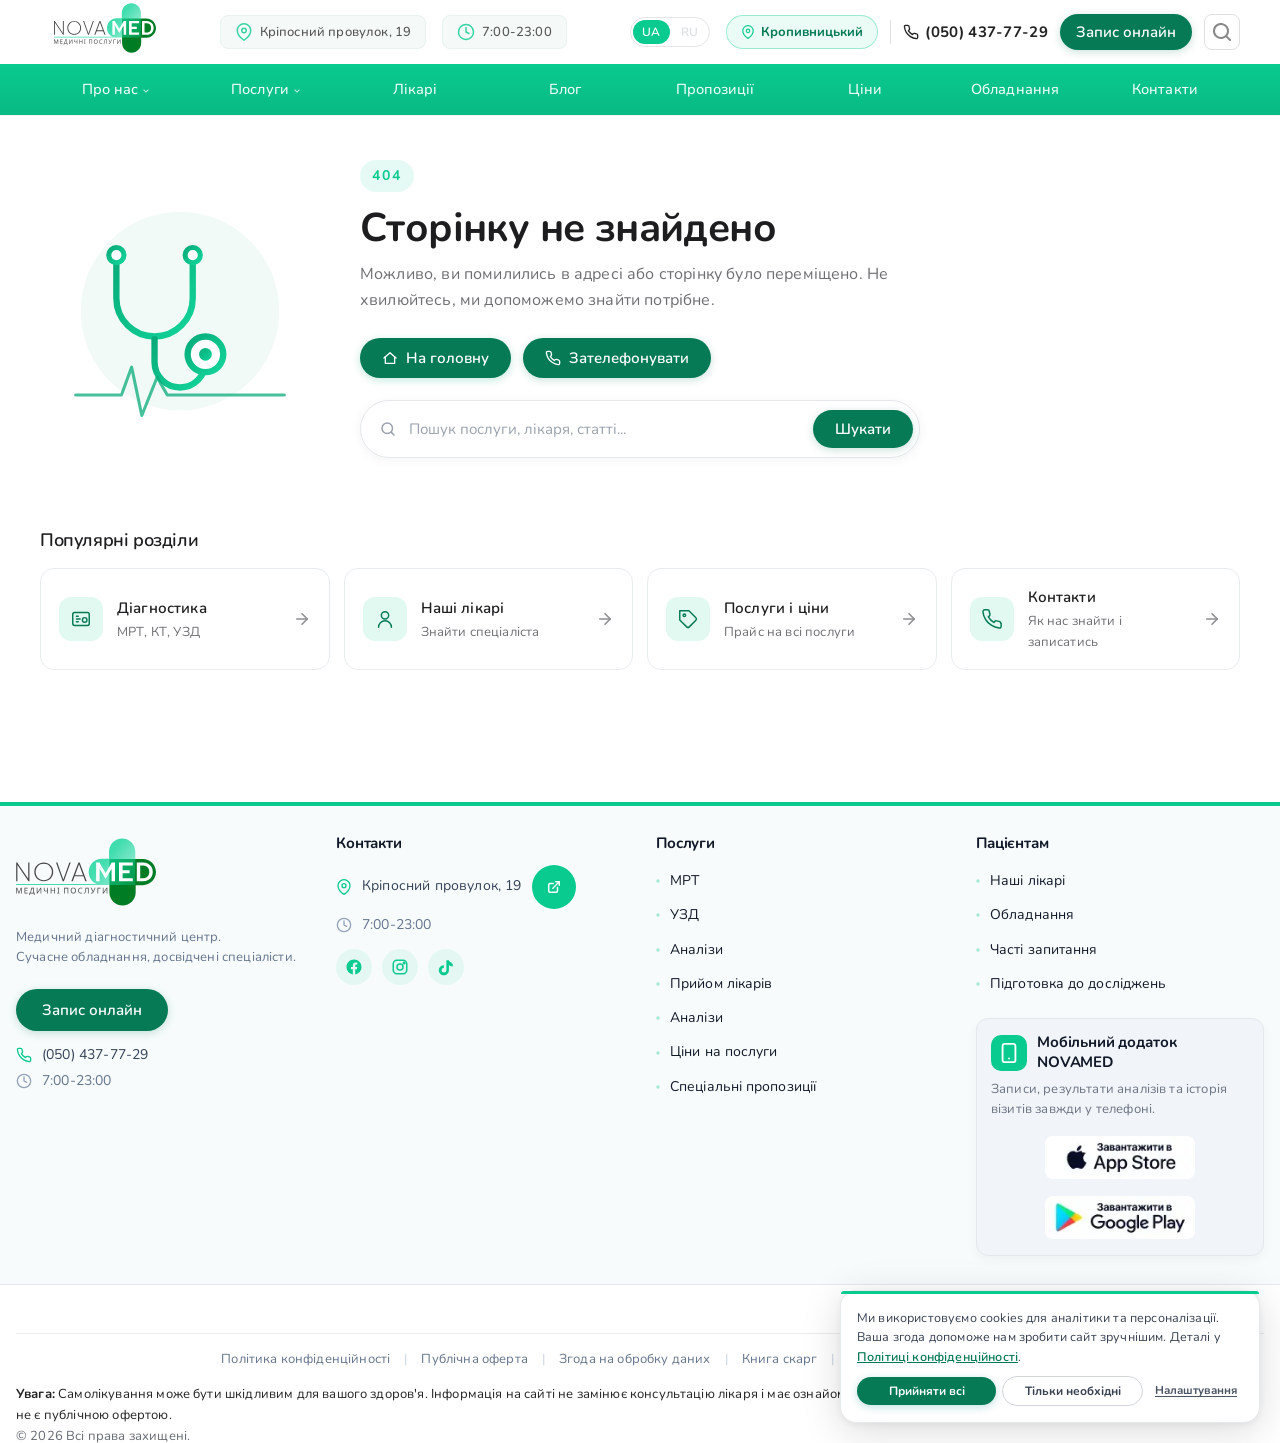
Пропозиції (715, 89)
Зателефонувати (617, 358)
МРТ (684, 880)
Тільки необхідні (1084, 1390)
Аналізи (696, 949)
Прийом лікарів (721, 983)
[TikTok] (446, 967)
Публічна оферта (474, 1359)
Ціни (865, 89)
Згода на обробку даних (635, 1359)
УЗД (684, 914)
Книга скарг (780, 1359)
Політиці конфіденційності (937, 1356)
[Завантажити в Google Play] (1120, 1217)
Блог (565, 89)
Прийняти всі (943, 1390)
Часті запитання (1044, 949)
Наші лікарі (1027, 880)
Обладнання (1015, 89)
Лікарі (415, 89)
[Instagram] (400, 967)
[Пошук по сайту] (605, 429)
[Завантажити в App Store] (1120, 1157)
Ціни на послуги (724, 1051)
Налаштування (1196, 1390)
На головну (435, 358)
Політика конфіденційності (305, 1359)
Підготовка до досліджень (1078, 983)
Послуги (260, 89)
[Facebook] (354, 967)
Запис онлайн (1126, 32)
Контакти (1165, 89)
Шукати (863, 429)
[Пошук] (1222, 32)
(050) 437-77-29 (975, 32)
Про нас (110, 89)
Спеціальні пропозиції (743, 1086)
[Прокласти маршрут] (554, 887)
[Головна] (86, 872)
